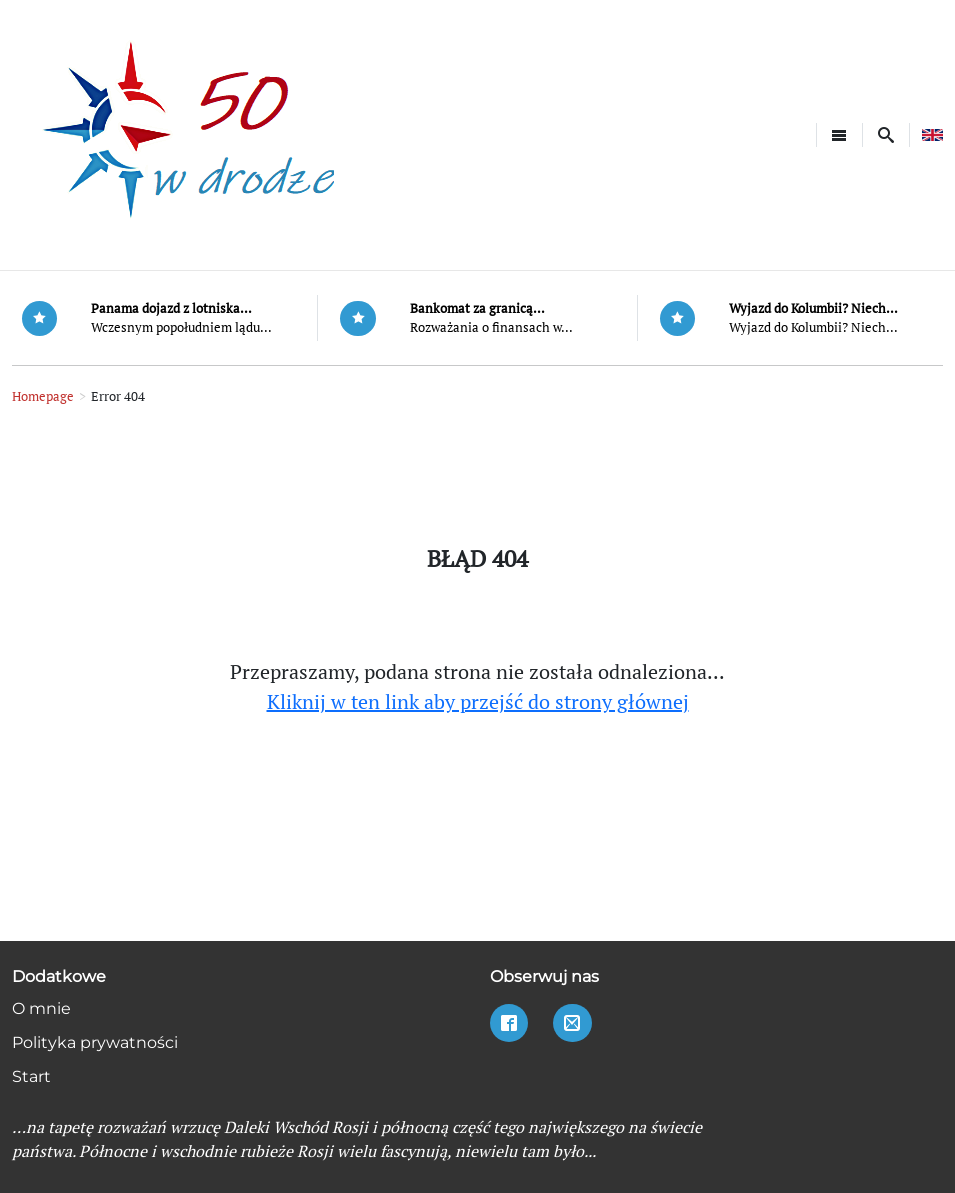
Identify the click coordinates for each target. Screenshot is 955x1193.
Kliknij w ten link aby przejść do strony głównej (478, 701)
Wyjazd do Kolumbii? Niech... (813, 308)
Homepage (43, 396)
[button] (886, 135)
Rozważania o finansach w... (491, 327)
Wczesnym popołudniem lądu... (181, 327)
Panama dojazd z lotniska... (171, 308)
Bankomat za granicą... (477, 308)
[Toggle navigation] (839, 135)
